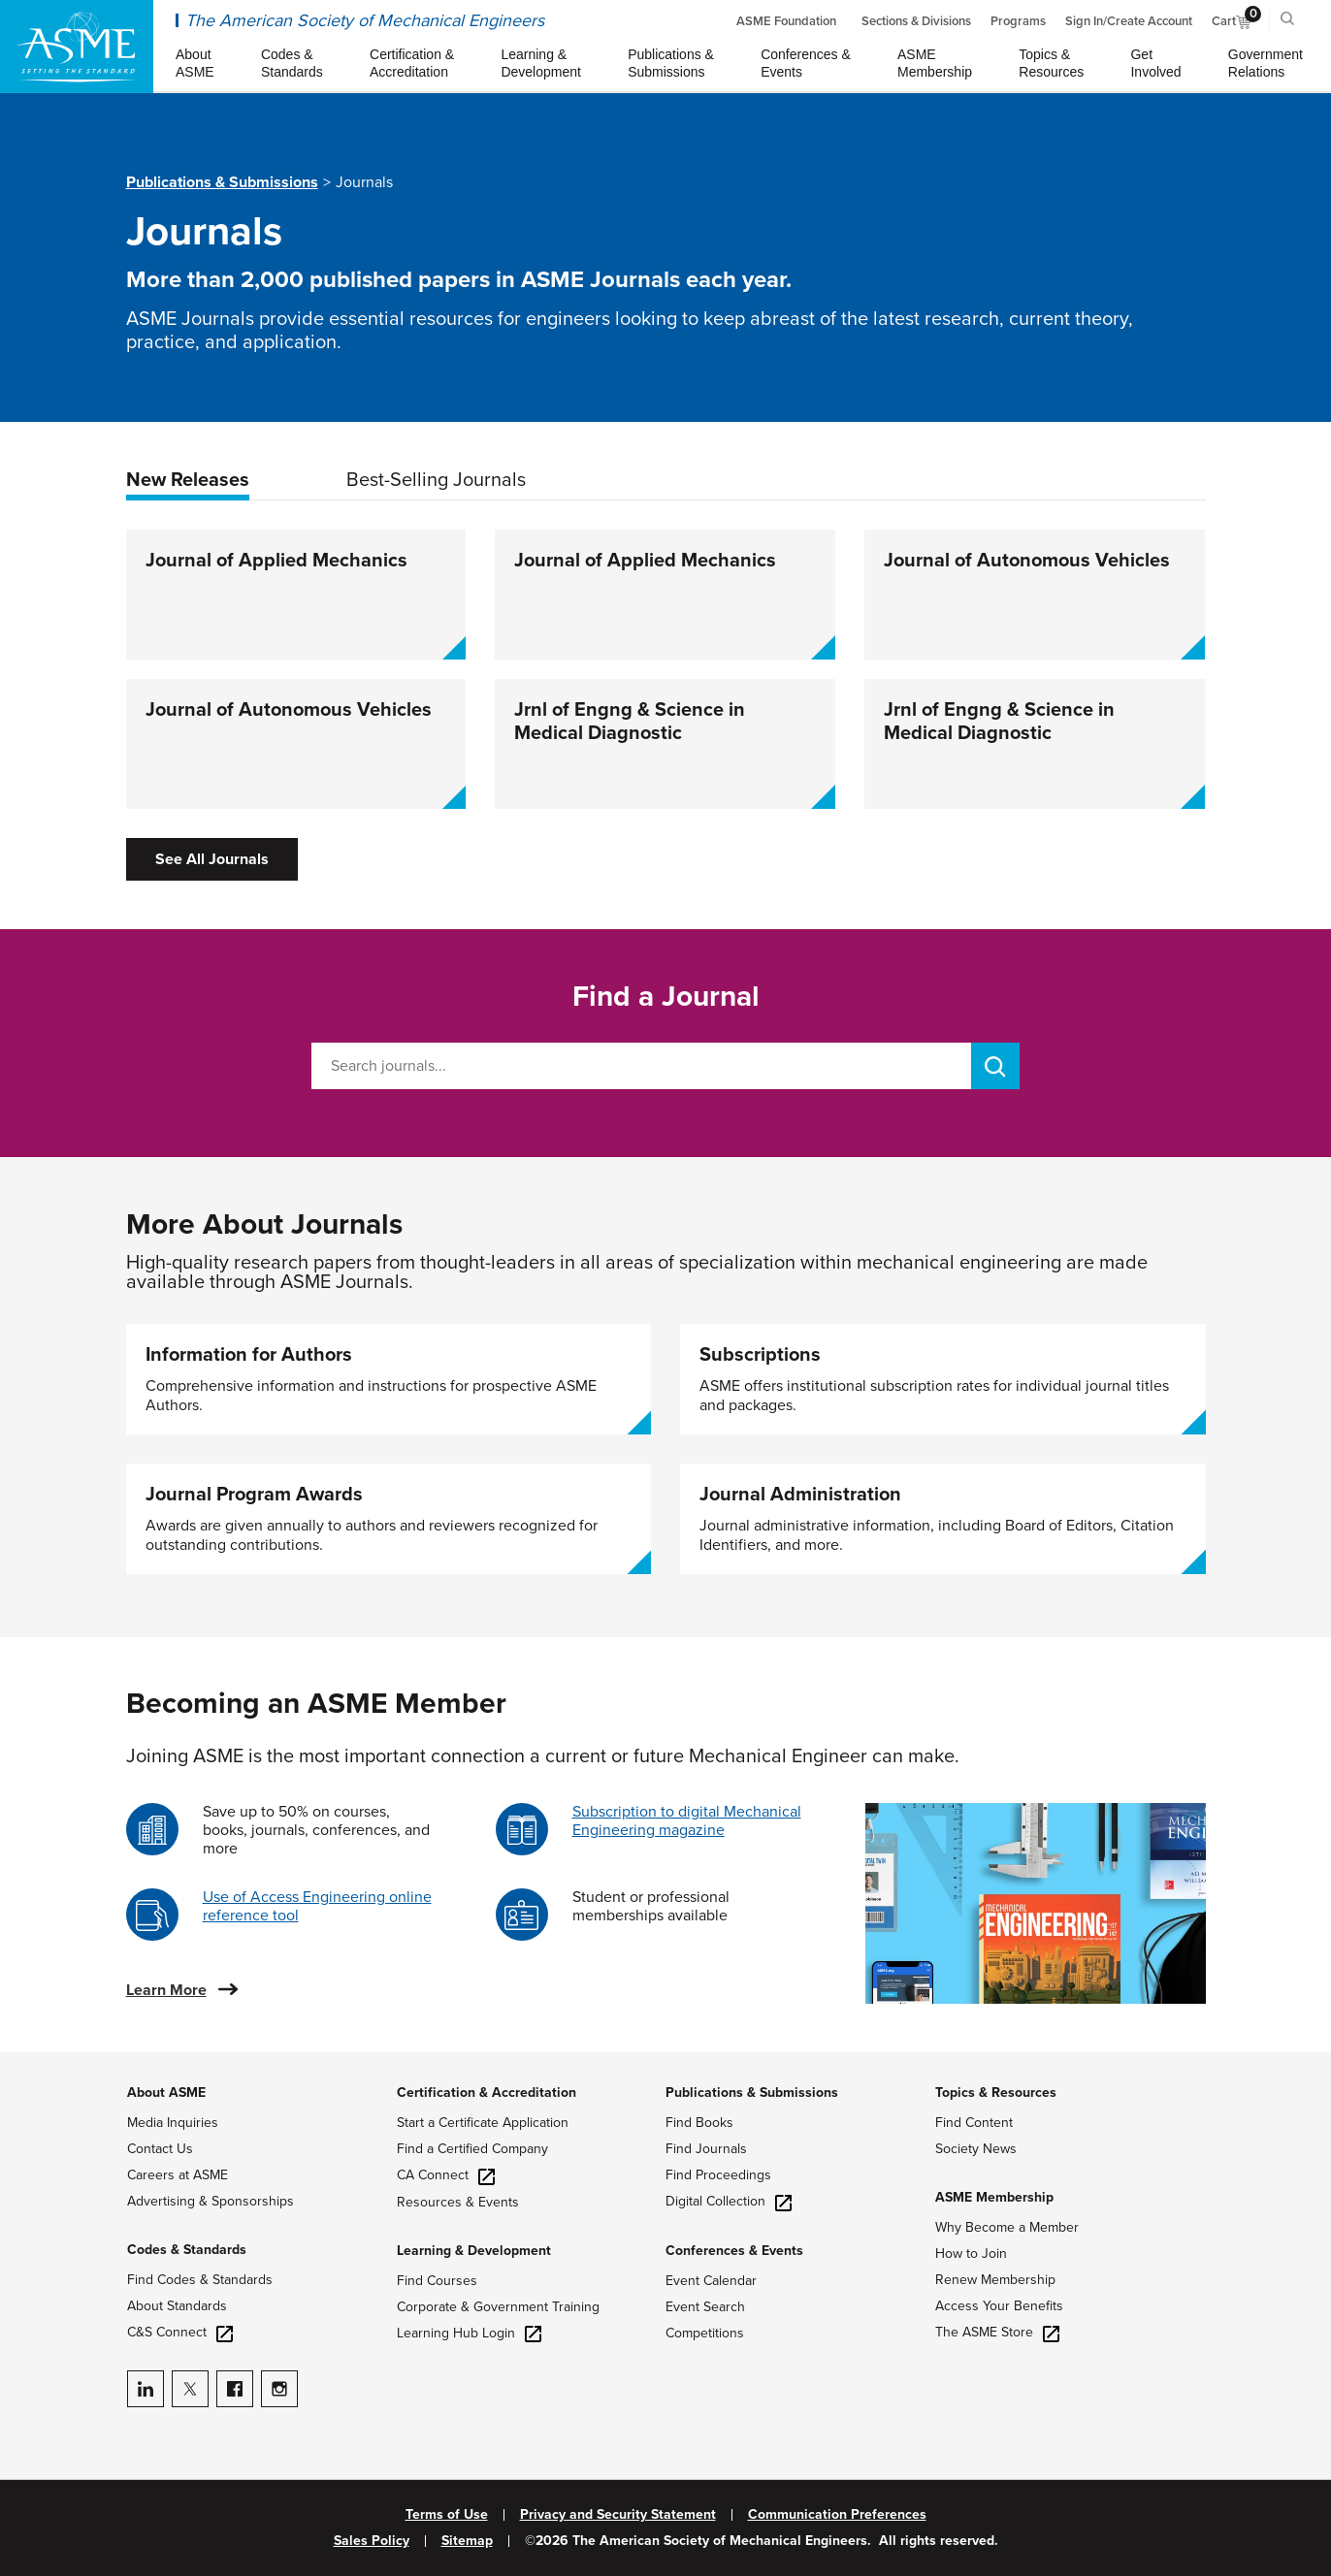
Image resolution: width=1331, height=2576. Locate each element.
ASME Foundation (786, 21)
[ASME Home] (76, 46)
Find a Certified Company (472, 2149)
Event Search (705, 2307)
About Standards (177, 2306)
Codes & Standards (186, 2249)
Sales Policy (371, 2541)
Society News (976, 2149)
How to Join (971, 2253)
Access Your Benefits (999, 2306)
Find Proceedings (718, 2175)
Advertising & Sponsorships (210, 2201)
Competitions (705, 2333)
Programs (1018, 21)
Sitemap (467, 2541)
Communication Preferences (837, 2515)
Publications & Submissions (222, 182)
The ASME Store (997, 2332)
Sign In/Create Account (1128, 21)
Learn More (166, 1990)
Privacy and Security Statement (618, 2515)
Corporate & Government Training (498, 2307)
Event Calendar (711, 2280)
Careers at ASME (177, 2175)
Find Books (699, 2122)
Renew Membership (995, 2279)
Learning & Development (474, 2250)
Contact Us (160, 2149)
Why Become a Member (1007, 2227)
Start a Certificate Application (482, 2122)
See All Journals (212, 859)
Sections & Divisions (916, 21)
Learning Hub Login (469, 2333)
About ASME (166, 2092)
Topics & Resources (995, 2092)
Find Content (974, 2122)
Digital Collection (729, 2201)
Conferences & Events (734, 2250)
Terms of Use (447, 2515)
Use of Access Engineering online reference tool (317, 1906)
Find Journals (706, 2149)
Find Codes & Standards (200, 2279)
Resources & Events (458, 2202)
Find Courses (437, 2280)
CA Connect (446, 2175)
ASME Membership (994, 2197)
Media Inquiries (172, 2122)
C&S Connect (180, 2332)
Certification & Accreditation (486, 2092)
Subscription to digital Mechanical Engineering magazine (686, 1821)
